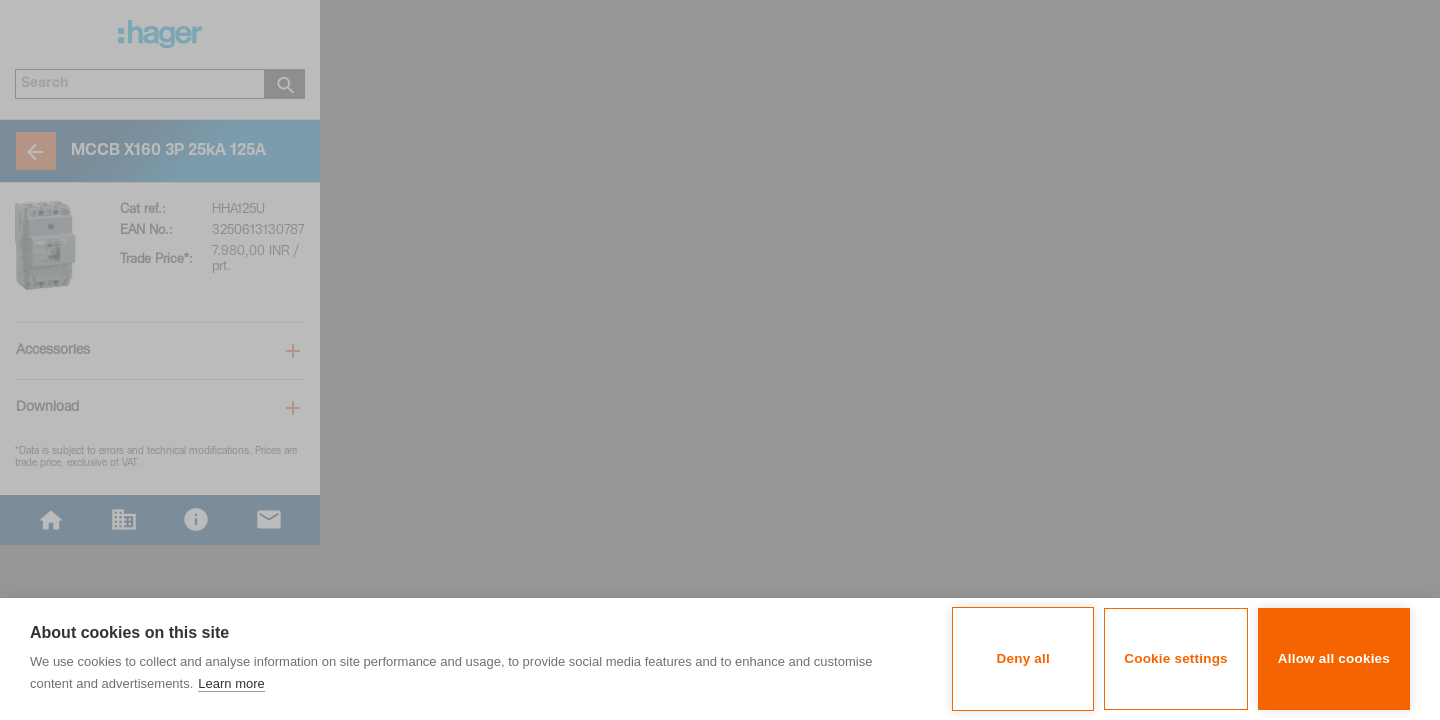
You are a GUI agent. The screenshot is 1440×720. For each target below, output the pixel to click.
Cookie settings (1176, 658)
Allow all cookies (1334, 658)
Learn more (231, 683)
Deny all (1023, 658)
